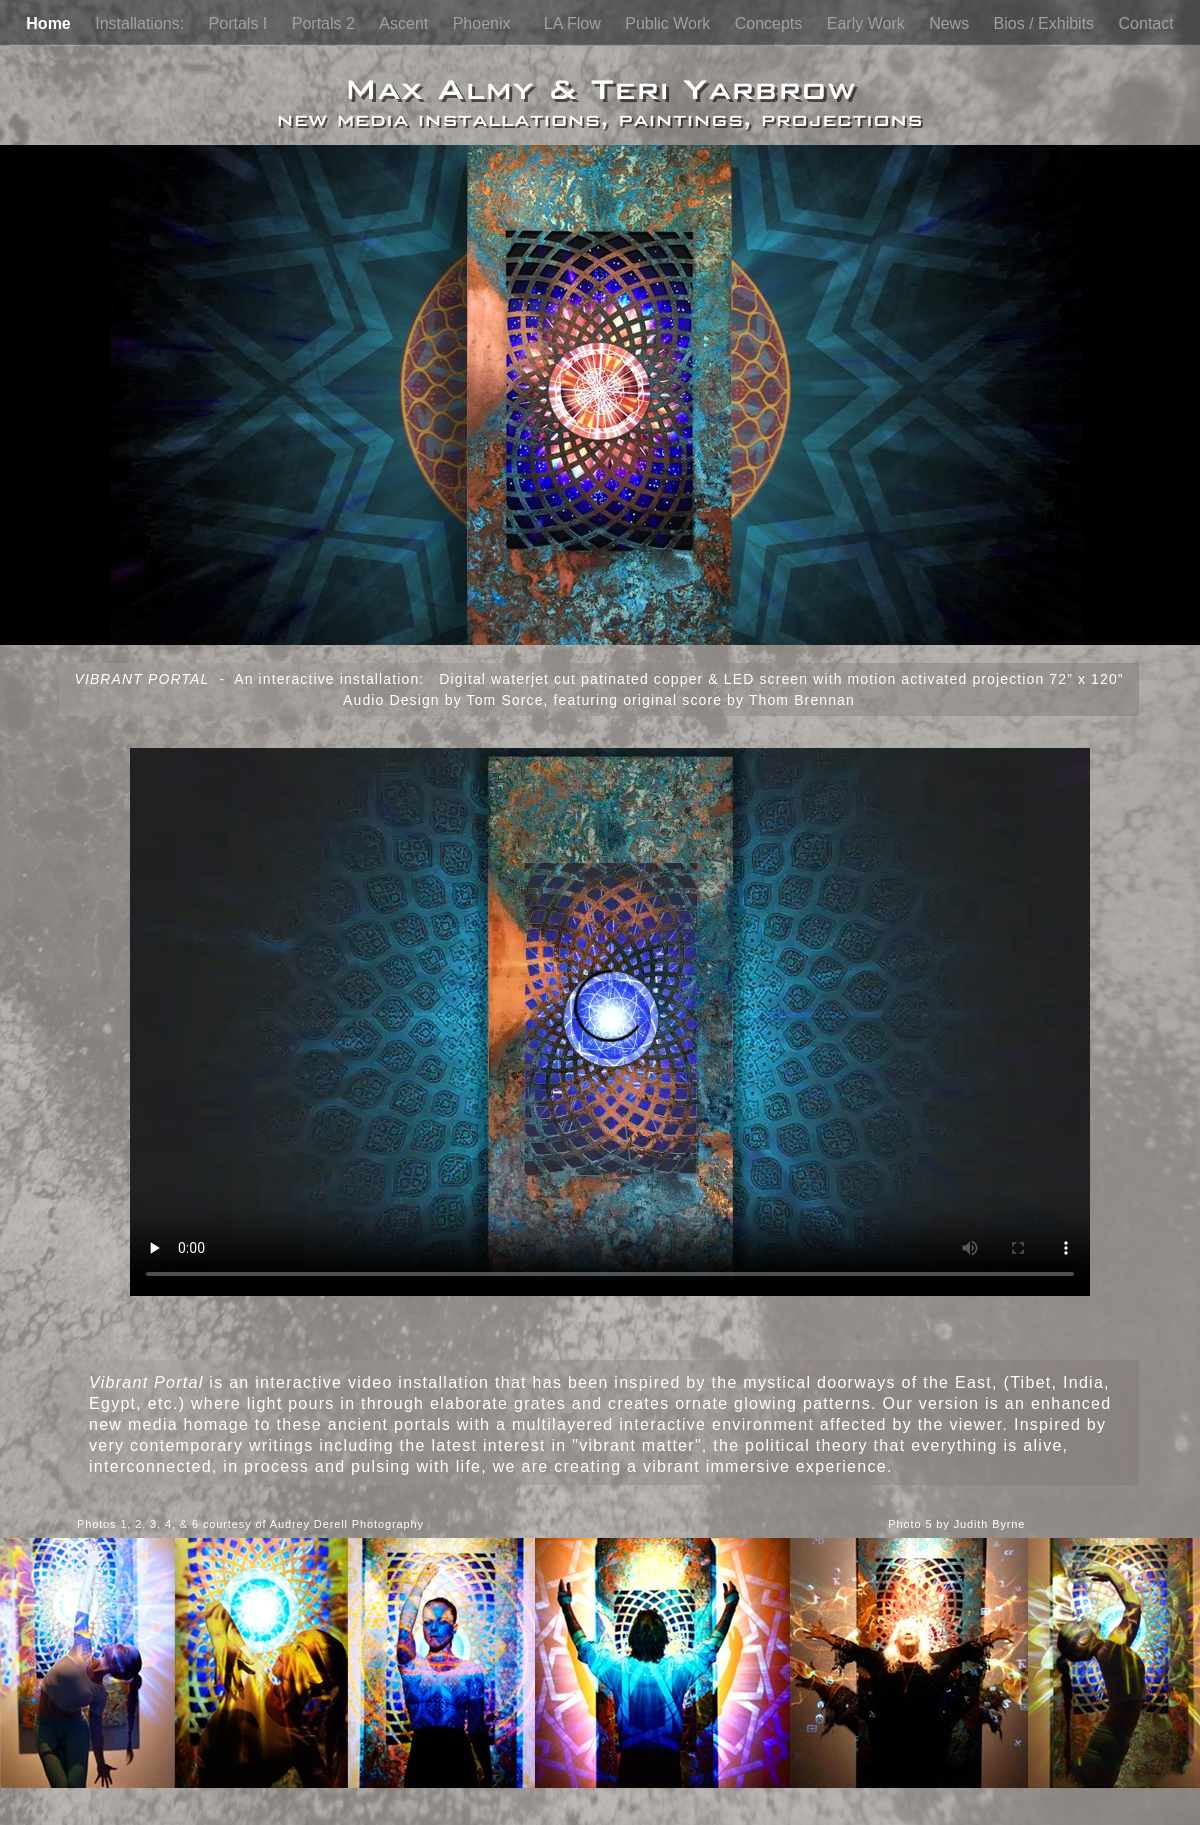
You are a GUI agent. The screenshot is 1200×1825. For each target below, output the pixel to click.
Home (50, 23)
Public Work (670, 23)
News (951, 23)
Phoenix (488, 23)
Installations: (141, 23)
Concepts (771, 23)
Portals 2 (326, 23)
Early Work (868, 23)
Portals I (240, 23)
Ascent (405, 23)
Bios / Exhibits (1046, 23)
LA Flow (574, 23)
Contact (1146, 23)
